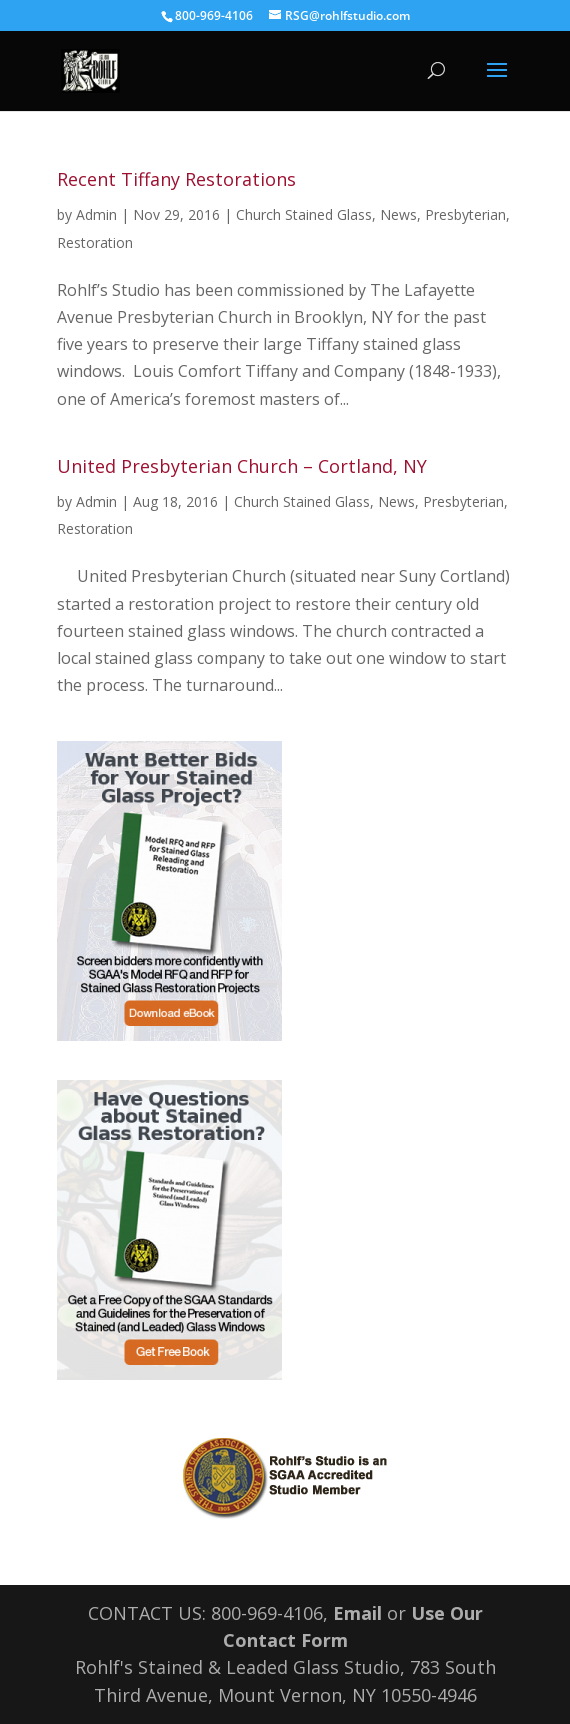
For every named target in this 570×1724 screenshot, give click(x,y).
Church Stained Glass (304, 214)
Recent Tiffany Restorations (176, 179)
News (398, 214)
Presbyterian (465, 214)
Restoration (95, 242)
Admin (96, 214)
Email (357, 1613)
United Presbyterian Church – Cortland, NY (242, 466)
